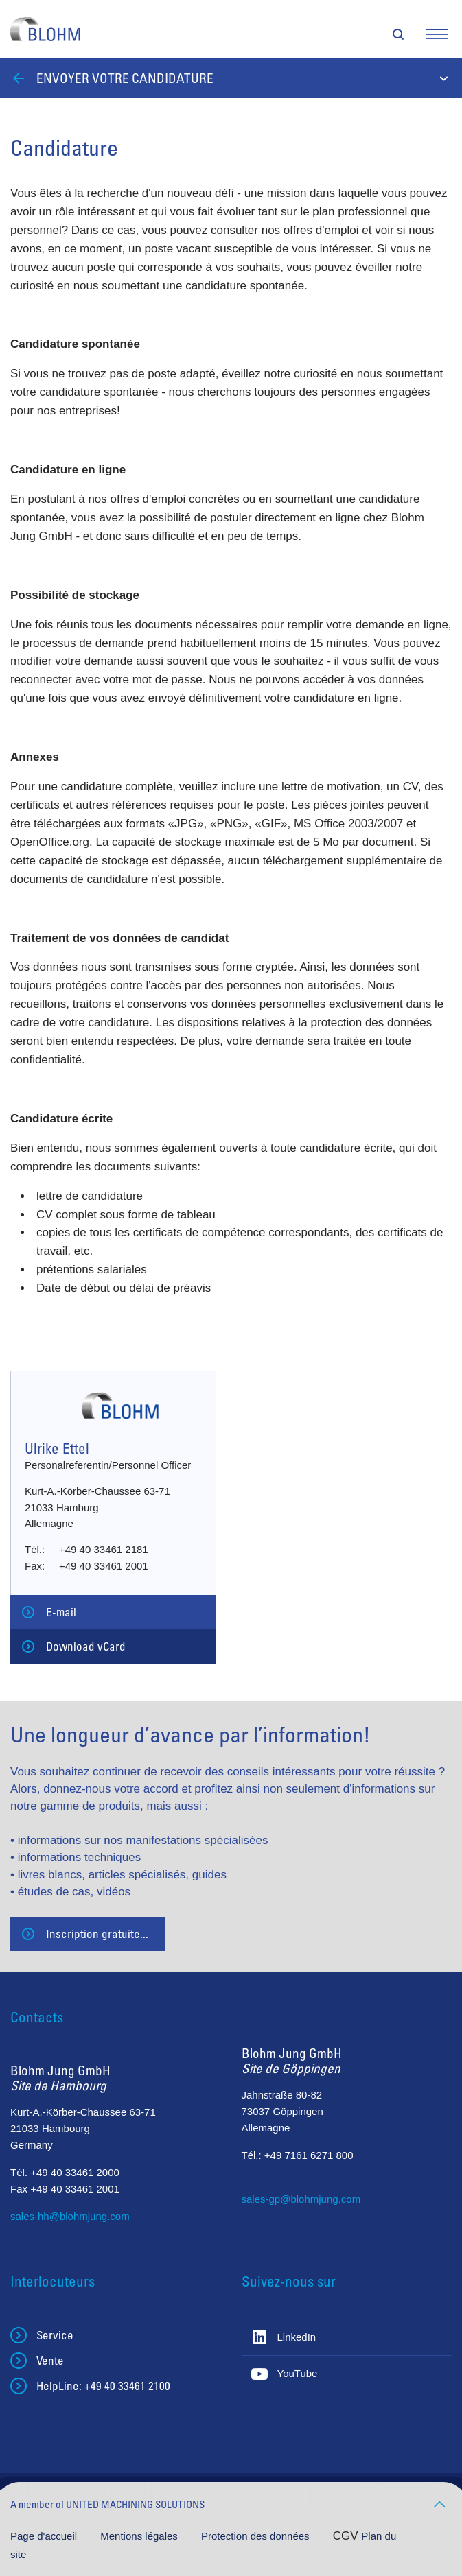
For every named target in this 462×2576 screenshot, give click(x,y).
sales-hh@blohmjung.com (70, 2216)
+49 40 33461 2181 (103, 1549)
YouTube (297, 2373)
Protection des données (256, 2536)
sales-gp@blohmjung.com (301, 2199)
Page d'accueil (45, 2536)
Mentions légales (140, 2536)
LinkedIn (296, 2337)
